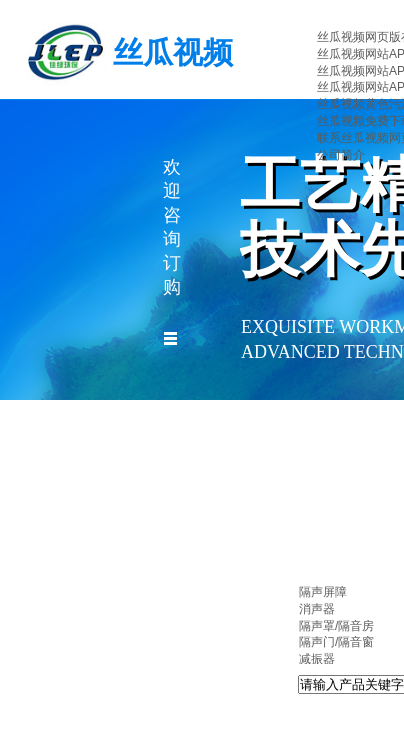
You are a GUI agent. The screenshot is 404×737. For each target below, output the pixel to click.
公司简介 (341, 155)
